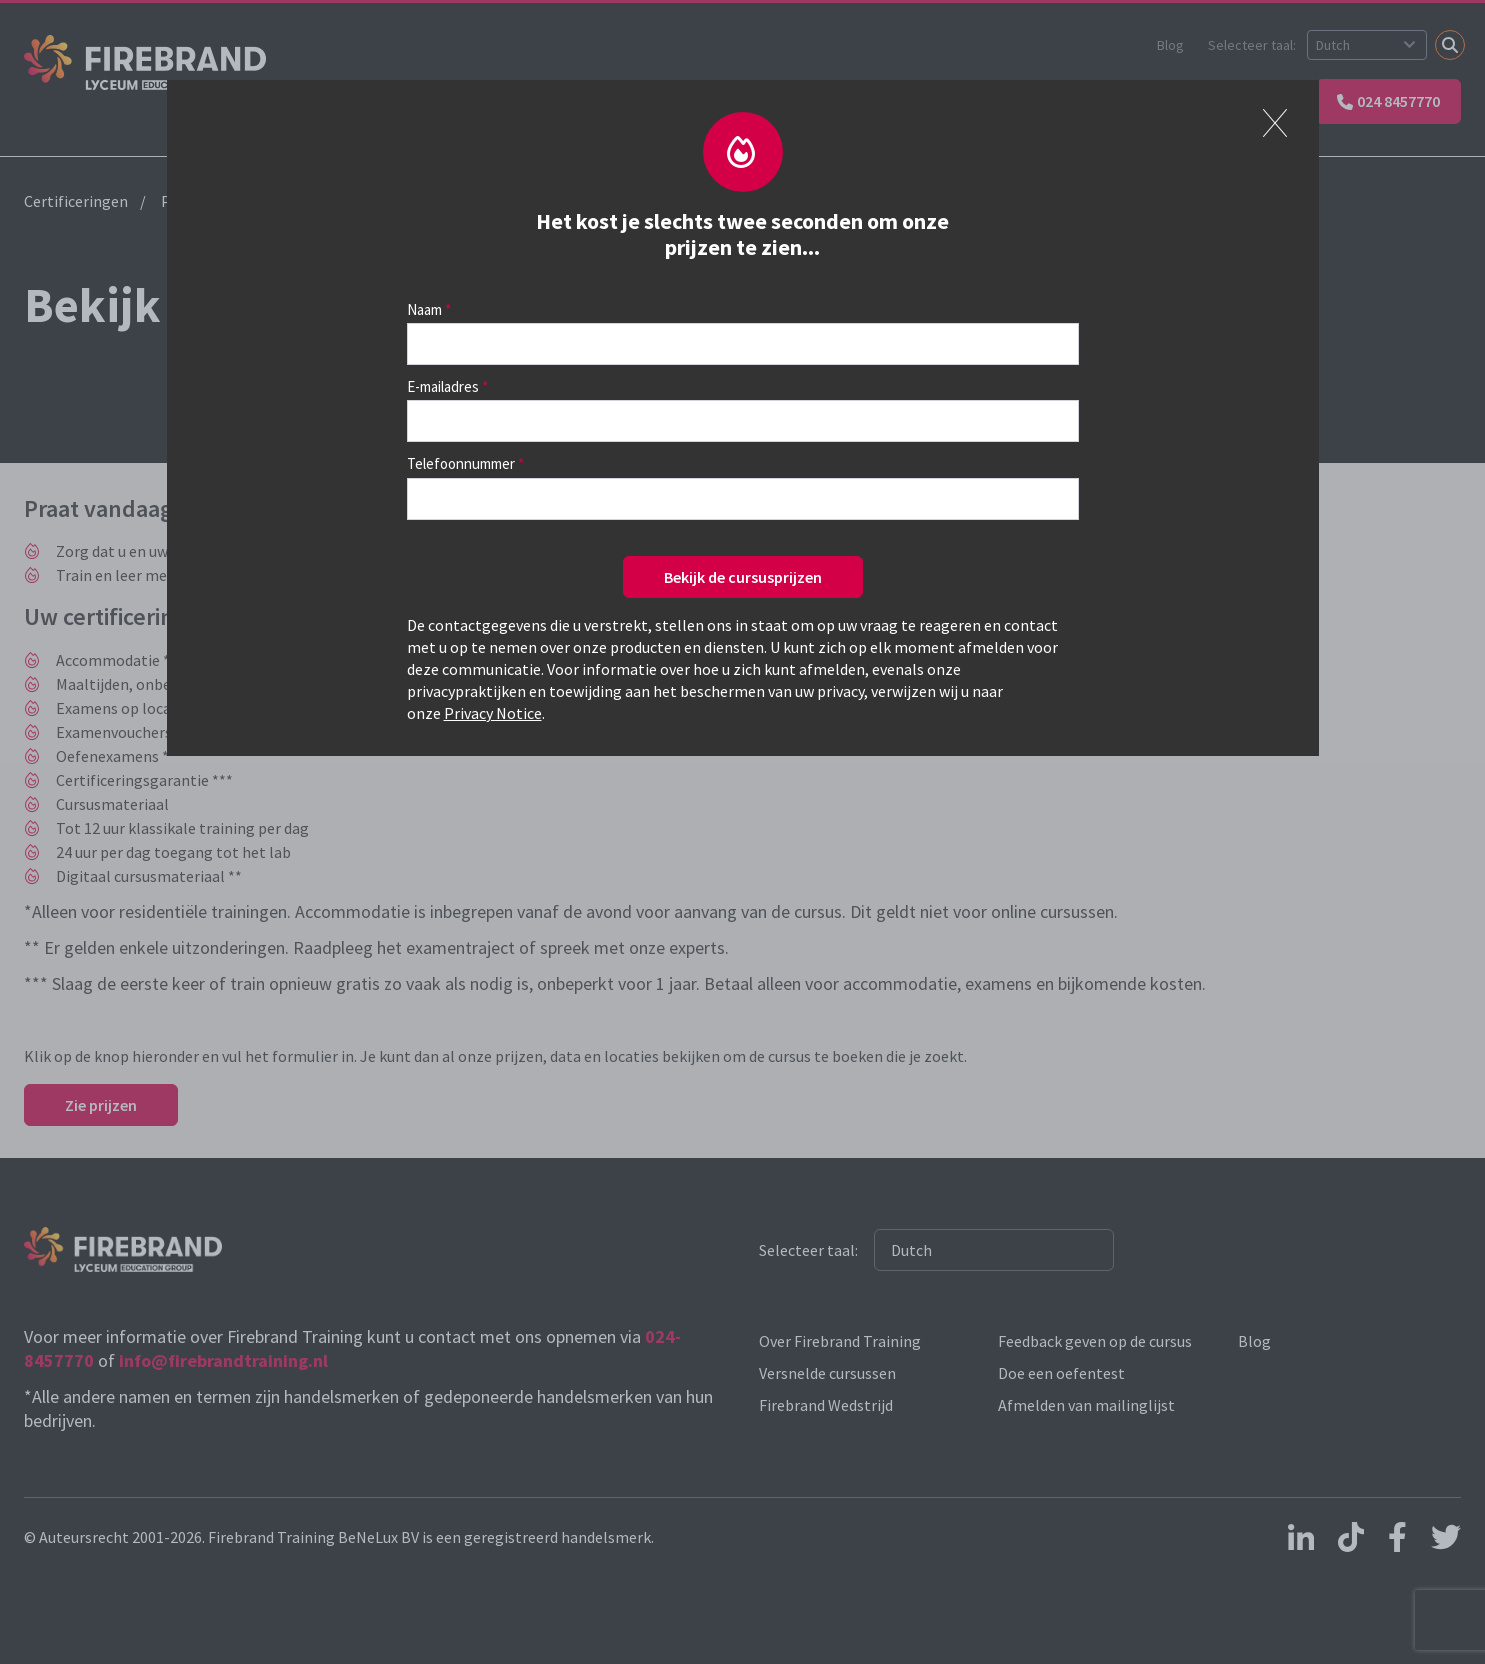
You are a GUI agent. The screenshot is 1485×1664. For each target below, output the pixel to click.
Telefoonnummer (461, 463)
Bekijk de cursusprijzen (743, 577)
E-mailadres (443, 386)
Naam (424, 309)
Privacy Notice (493, 713)
